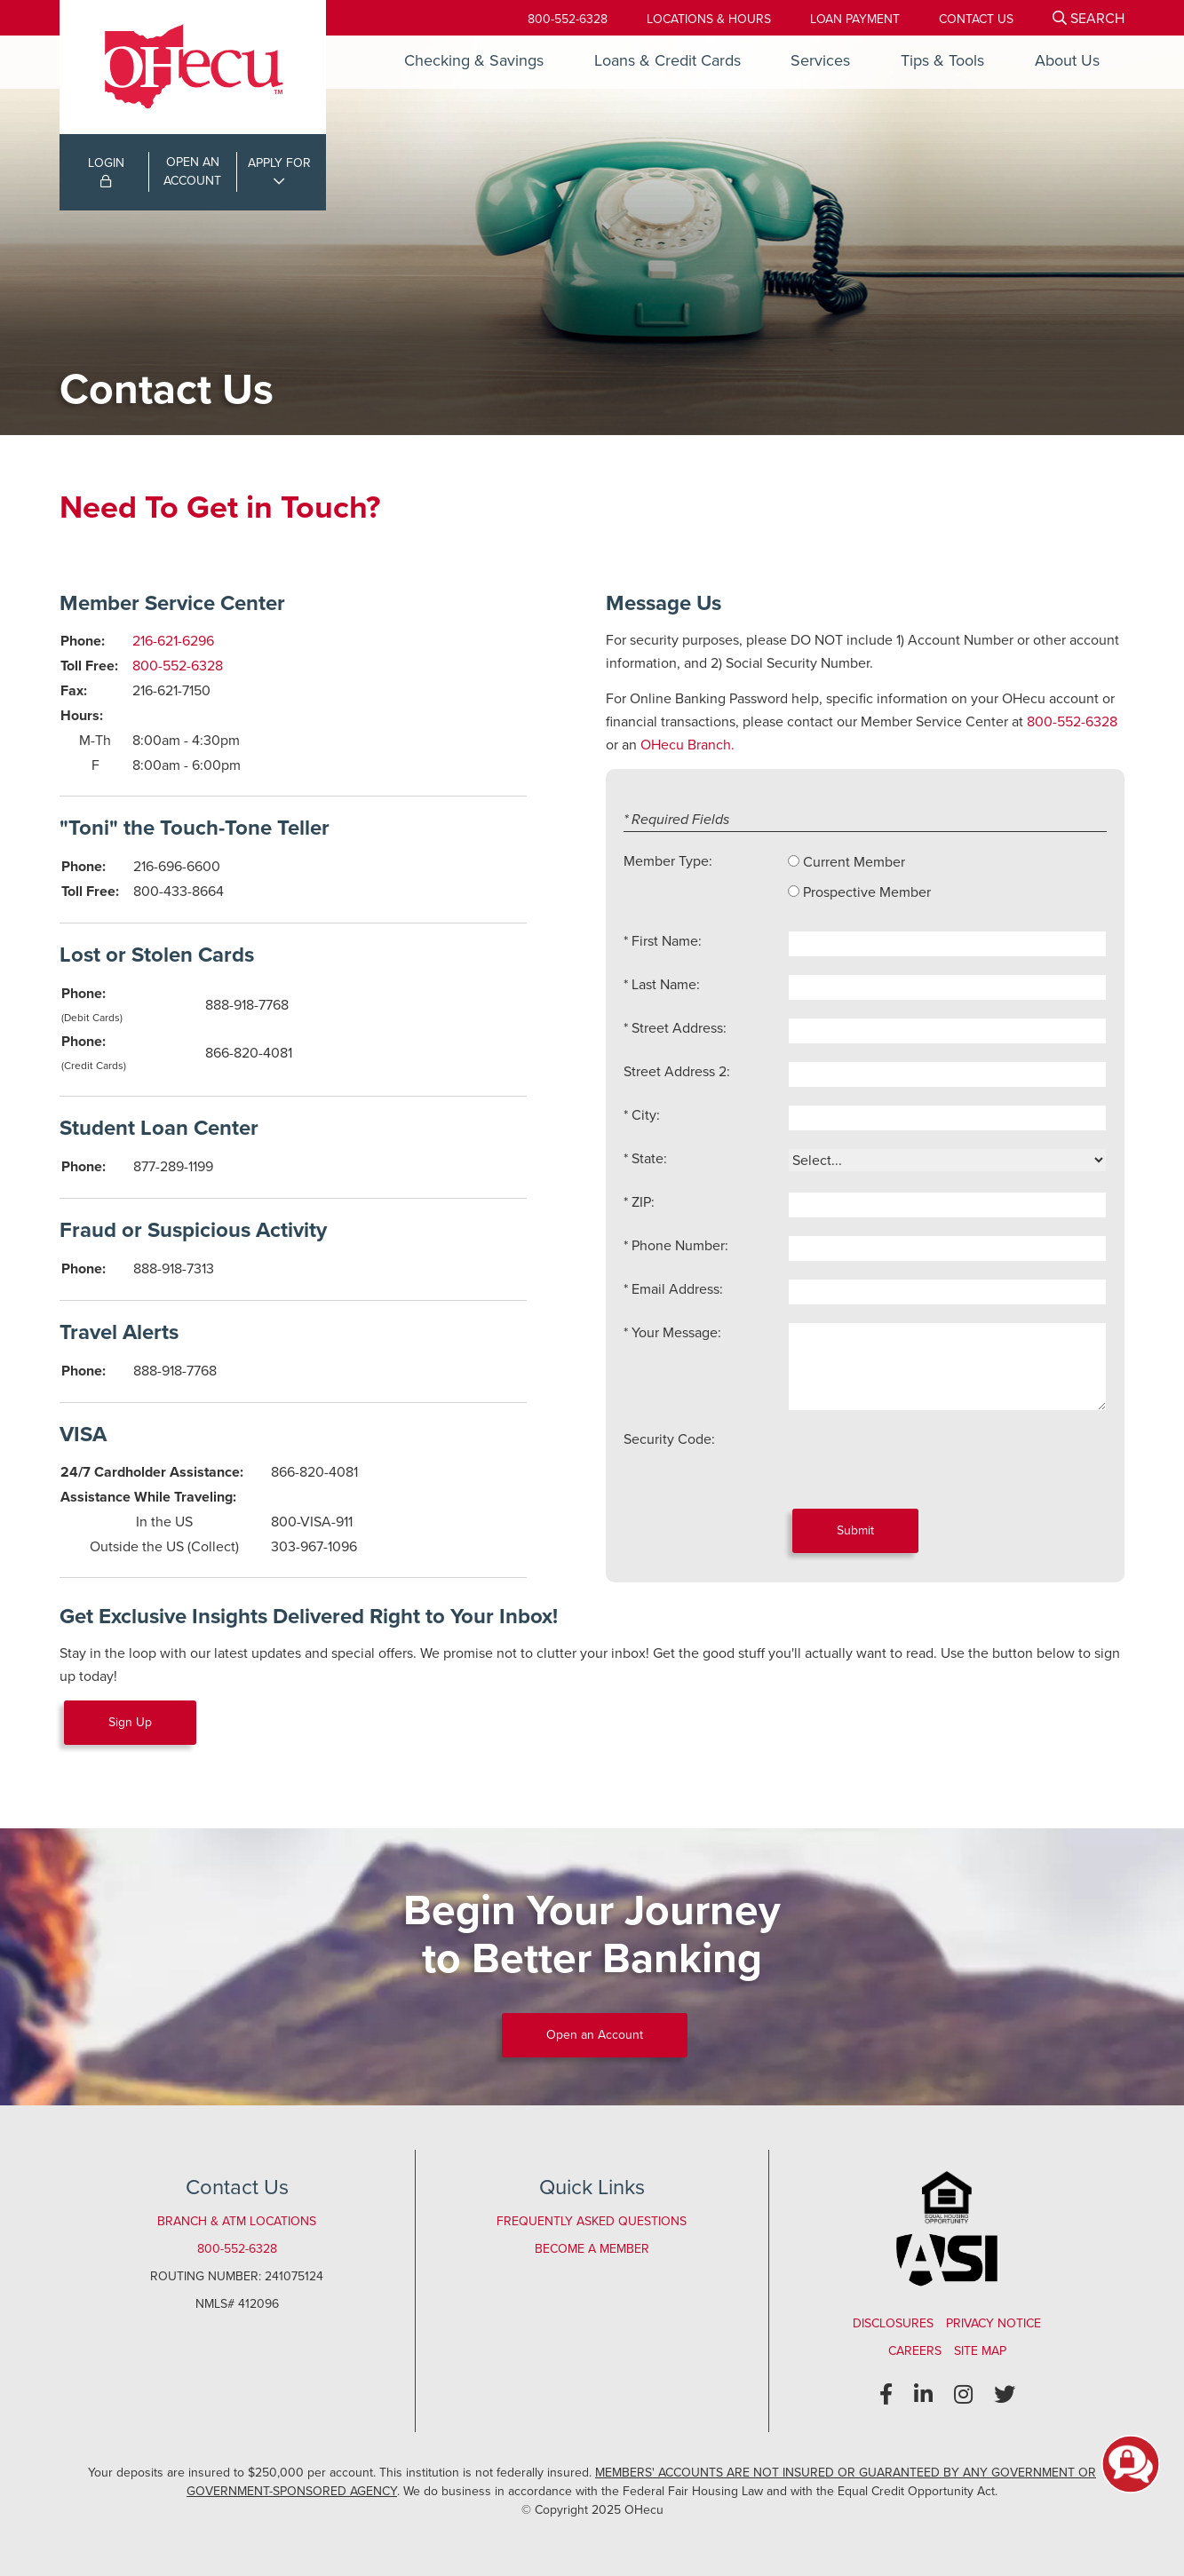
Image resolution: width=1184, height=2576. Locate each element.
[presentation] (923, 1463)
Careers (915, 2351)
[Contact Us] (976, 19)
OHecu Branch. (687, 744)
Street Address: (679, 1028)
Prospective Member (867, 892)
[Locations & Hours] (709, 19)
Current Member (854, 862)
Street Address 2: (677, 1071)
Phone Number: (680, 1245)
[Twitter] (1004, 2395)
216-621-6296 (173, 640)
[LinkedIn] (923, 2395)
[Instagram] (963, 2395)
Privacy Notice (993, 2323)
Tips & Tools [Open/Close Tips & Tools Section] (942, 60)
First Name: (667, 941)
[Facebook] (886, 2395)
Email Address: (677, 1289)
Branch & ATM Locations (236, 2221)
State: (649, 1158)
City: (646, 1115)
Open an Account (594, 2034)
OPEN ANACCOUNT (192, 171)
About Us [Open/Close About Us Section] (1067, 60)
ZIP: (643, 1202)
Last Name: (666, 984)
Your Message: (676, 1332)
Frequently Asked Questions (592, 2221)
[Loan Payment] (855, 19)
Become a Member (592, 2248)
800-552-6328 (568, 19)
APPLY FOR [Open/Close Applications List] (279, 163)
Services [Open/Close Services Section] (820, 60)
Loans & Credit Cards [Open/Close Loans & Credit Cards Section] (667, 60)
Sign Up (130, 1722)
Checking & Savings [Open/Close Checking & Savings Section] (474, 60)
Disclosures (893, 2323)
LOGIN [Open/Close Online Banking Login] (106, 170)
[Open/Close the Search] (1088, 18)
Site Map (980, 2351)
